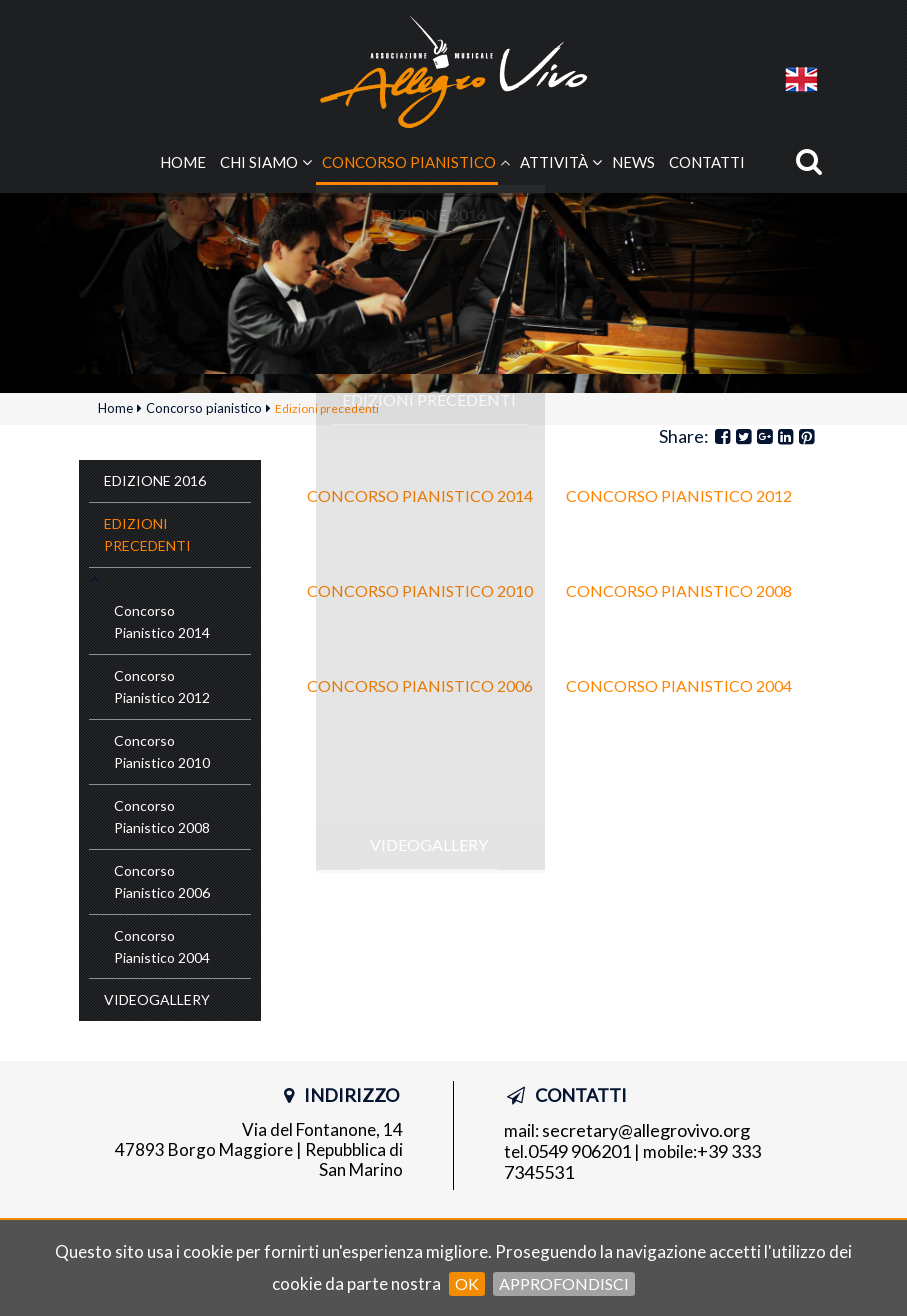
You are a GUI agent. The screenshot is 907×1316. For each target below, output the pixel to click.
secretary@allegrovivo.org (646, 1132)
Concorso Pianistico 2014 (420, 497)
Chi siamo (259, 163)
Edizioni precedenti (147, 535)
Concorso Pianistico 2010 (420, 592)
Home (183, 163)
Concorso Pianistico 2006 (420, 687)
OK (467, 1283)
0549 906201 (579, 1153)
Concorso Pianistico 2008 (679, 592)
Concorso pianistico (409, 163)
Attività (554, 163)
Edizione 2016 (155, 481)
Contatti (707, 163)
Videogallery (157, 1001)
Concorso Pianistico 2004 (679, 687)
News (633, 163)
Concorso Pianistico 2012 (679, 497)
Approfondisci (564, 1283)
